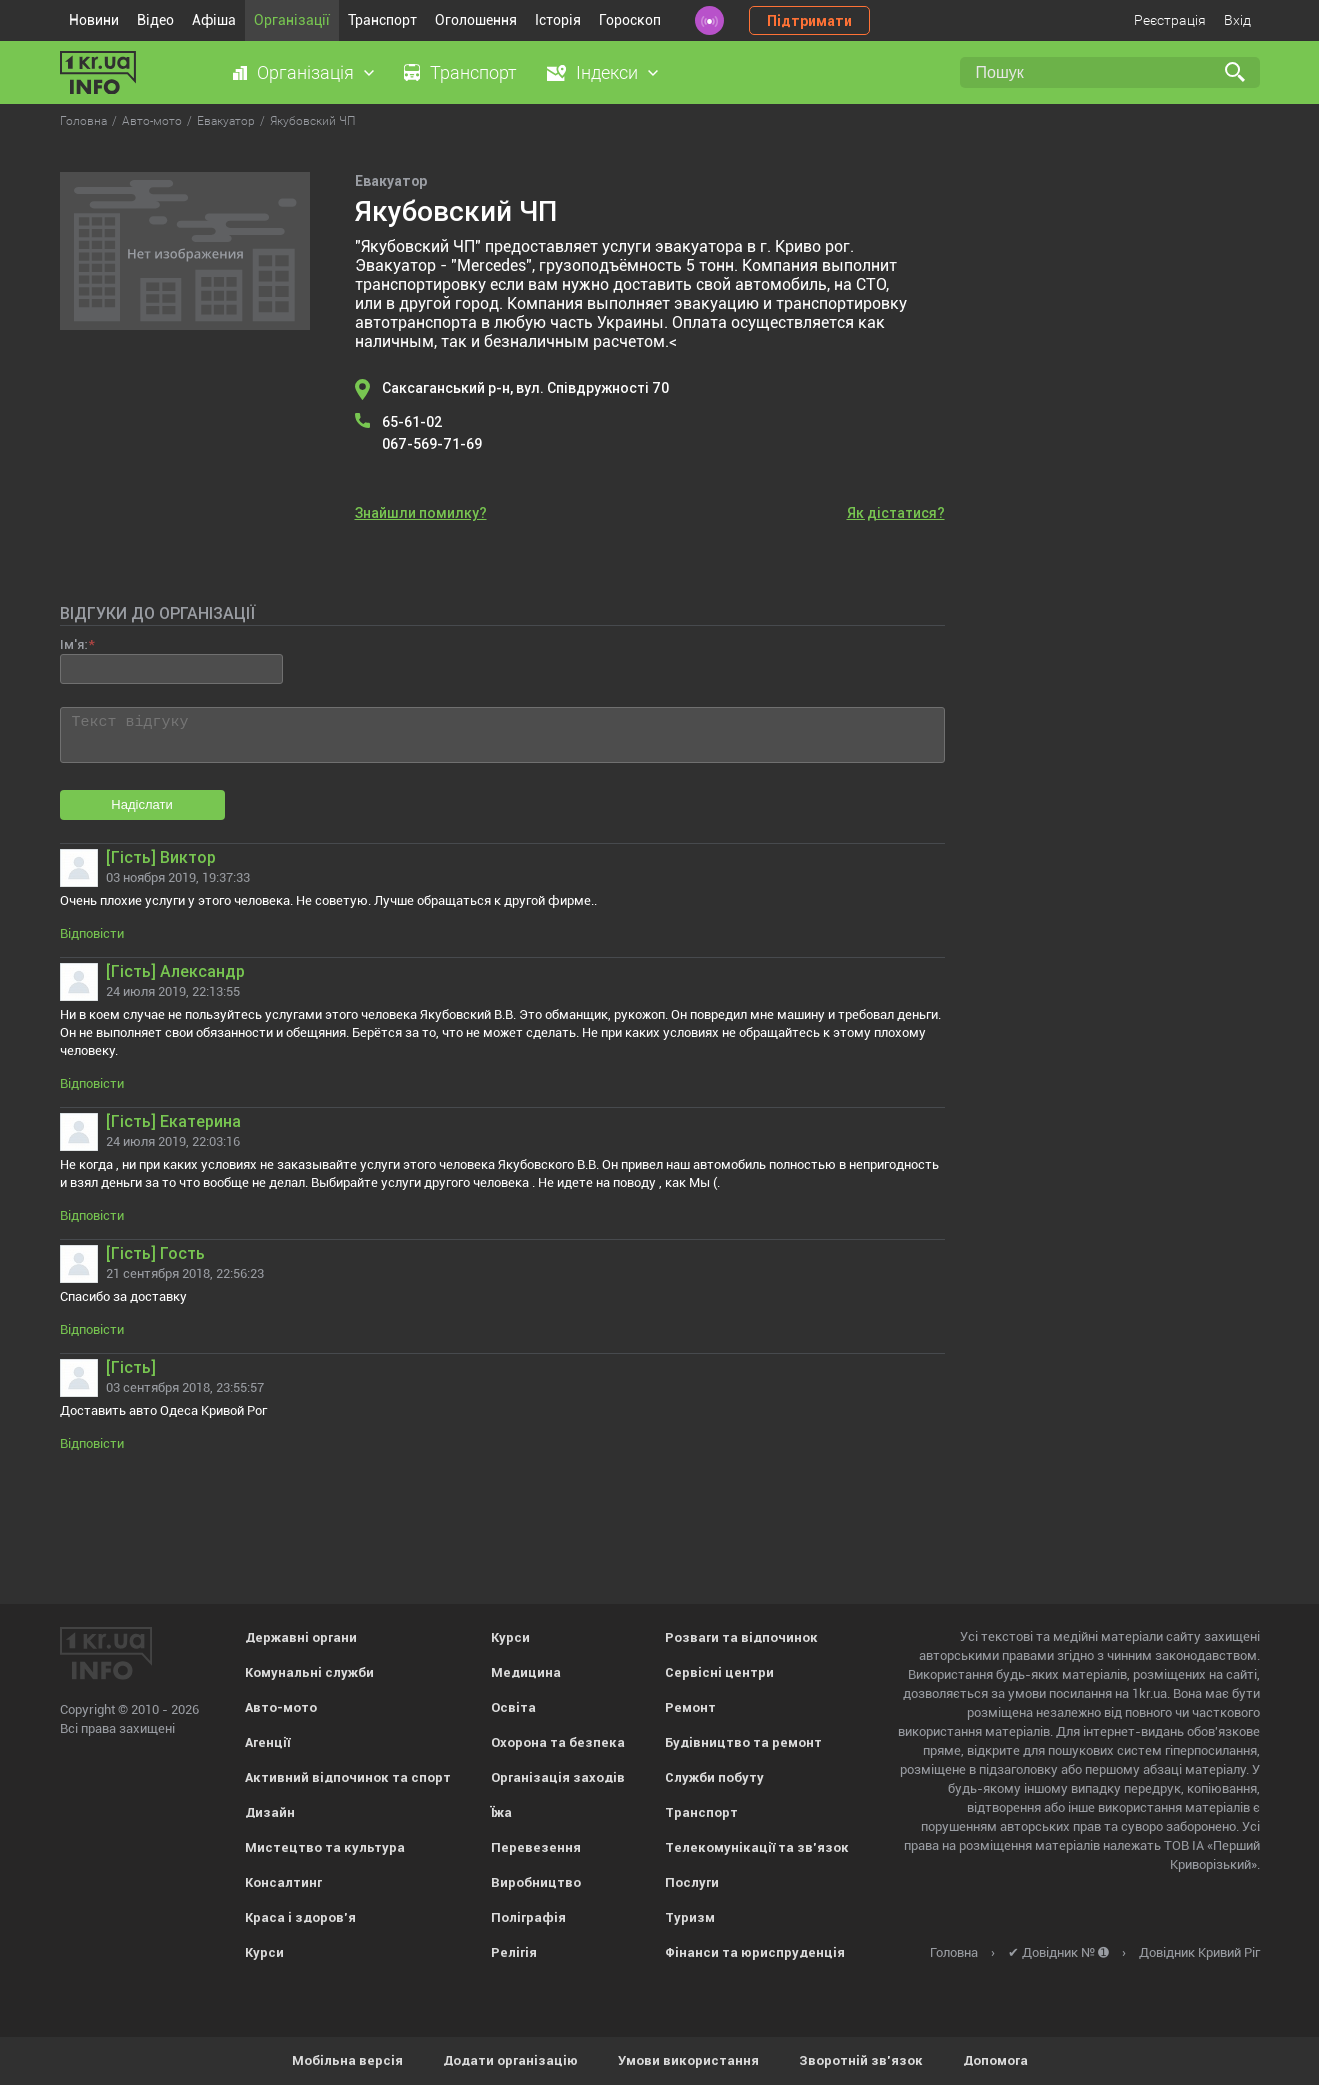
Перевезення (536, 1847)
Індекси (607, 72)
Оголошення (476, 20)
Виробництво (536, 1882)
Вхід (1237, 20)
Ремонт (690, 1707)
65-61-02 (412, 422)
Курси (264, 1952)
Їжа (501, 1812)
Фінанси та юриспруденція (755, 1952)
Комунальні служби (309, 1672)
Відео (155, 20)
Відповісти (92, 933)
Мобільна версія (347, 2060)
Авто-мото (281, 1707)
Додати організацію (510, 2060)
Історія (558, 20)
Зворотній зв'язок (861, 2060)
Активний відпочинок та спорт (348, 1777)
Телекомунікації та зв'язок (757, 1847)
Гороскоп (630, 20)
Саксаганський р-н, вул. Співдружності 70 (525, 388)
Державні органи (301, 1637)
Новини (94, 20)
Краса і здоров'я (300, 1917)
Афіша (214, 20)
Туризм (690, 1917)
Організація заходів (558, 1777)
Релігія (514, 1952)
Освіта (513, 1707)
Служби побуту (714, 1777)
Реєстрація (1170, 20)
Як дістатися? (896, 513)
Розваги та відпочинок (741, 1637)
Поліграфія (528, 1917)
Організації (292, 20)
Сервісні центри (719, 1672)
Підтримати (809, 21)
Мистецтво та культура (325, 1847)
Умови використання (688, 2060)
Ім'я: (73, 644)
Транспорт (382, 20)
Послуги (692, 1882)
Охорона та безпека (558, 1742)
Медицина (526, 1672)
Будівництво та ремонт (743, 1742)
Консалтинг (283, 1882)
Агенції (267, 1742)
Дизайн (270, 1812)
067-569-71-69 (432, 444)
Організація (305, 72)
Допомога (995, 2060)
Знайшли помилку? (421, 513)
